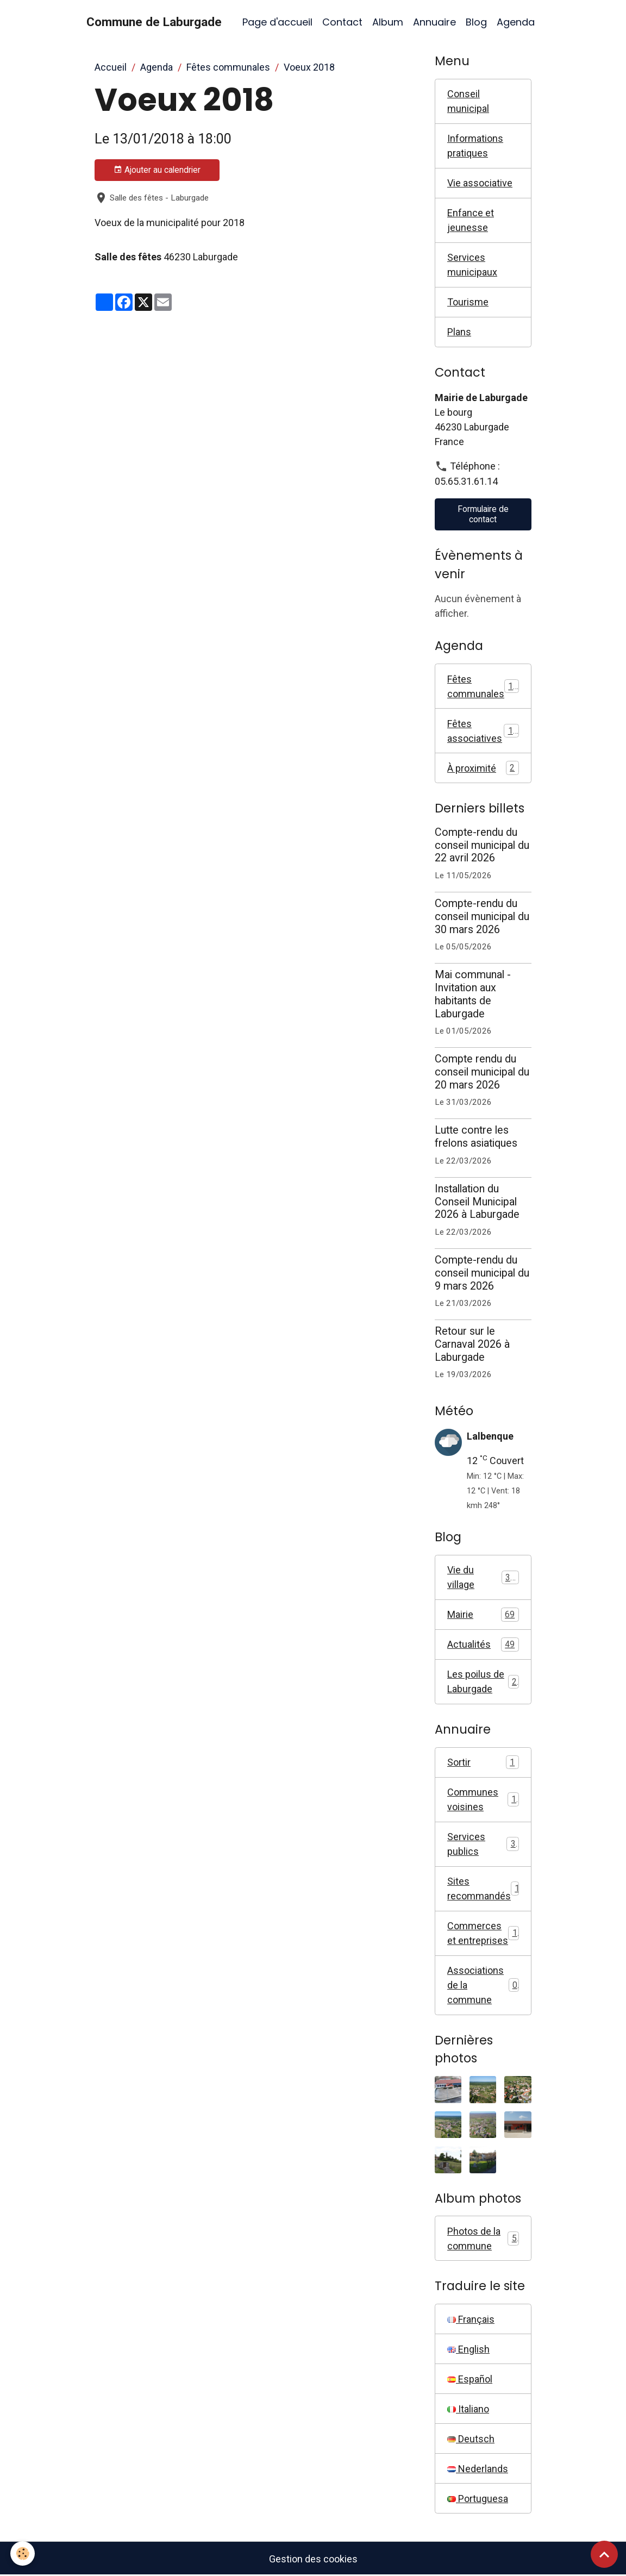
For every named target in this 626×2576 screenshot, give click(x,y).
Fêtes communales (228, 67)
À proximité (483, 768)
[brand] (154, 22)
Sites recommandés (483, 1888)
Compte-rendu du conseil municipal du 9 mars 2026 (482, 1273)
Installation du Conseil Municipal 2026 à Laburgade (477, 1202)
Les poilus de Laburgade (483, 1681)
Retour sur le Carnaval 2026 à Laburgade (472, 1344)
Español (469, 2379)
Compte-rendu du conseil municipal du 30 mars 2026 (482, 916)
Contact (342, 22)
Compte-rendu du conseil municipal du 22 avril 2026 (482, 845)
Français (470, 2319)
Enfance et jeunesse (470, 220)
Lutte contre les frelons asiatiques (476, 1136)
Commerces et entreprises (483, 1933)
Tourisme (468, 302)
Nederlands (477, 2468)
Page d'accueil (277, 22)
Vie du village (483, 1577)
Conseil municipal (468, 101)
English (468, 2349)
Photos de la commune (483, 2238)
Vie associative (479, 183)
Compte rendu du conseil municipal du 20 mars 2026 (482, 1072)
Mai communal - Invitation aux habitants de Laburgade (473, 994)
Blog (476, 22)
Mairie (483, 1615)
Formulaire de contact (483, 514)
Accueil (111, 67)
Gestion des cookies (313, 2559)
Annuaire (434, 22)
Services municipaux (472, 265)
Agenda (516, 22)
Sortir (483, 1762)
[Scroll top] (604, 2554)
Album (387, 22)
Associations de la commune (483, 1985)
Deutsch (470, 2438)
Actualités (483, 1644)
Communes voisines (483, 1799)
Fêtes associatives (483, 731)
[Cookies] (23, 2553)
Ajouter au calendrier (157, 170)
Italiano (468, 2409)
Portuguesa (477, 2498)
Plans (459, 331)
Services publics (483, 1844)
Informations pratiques (475, 146)
